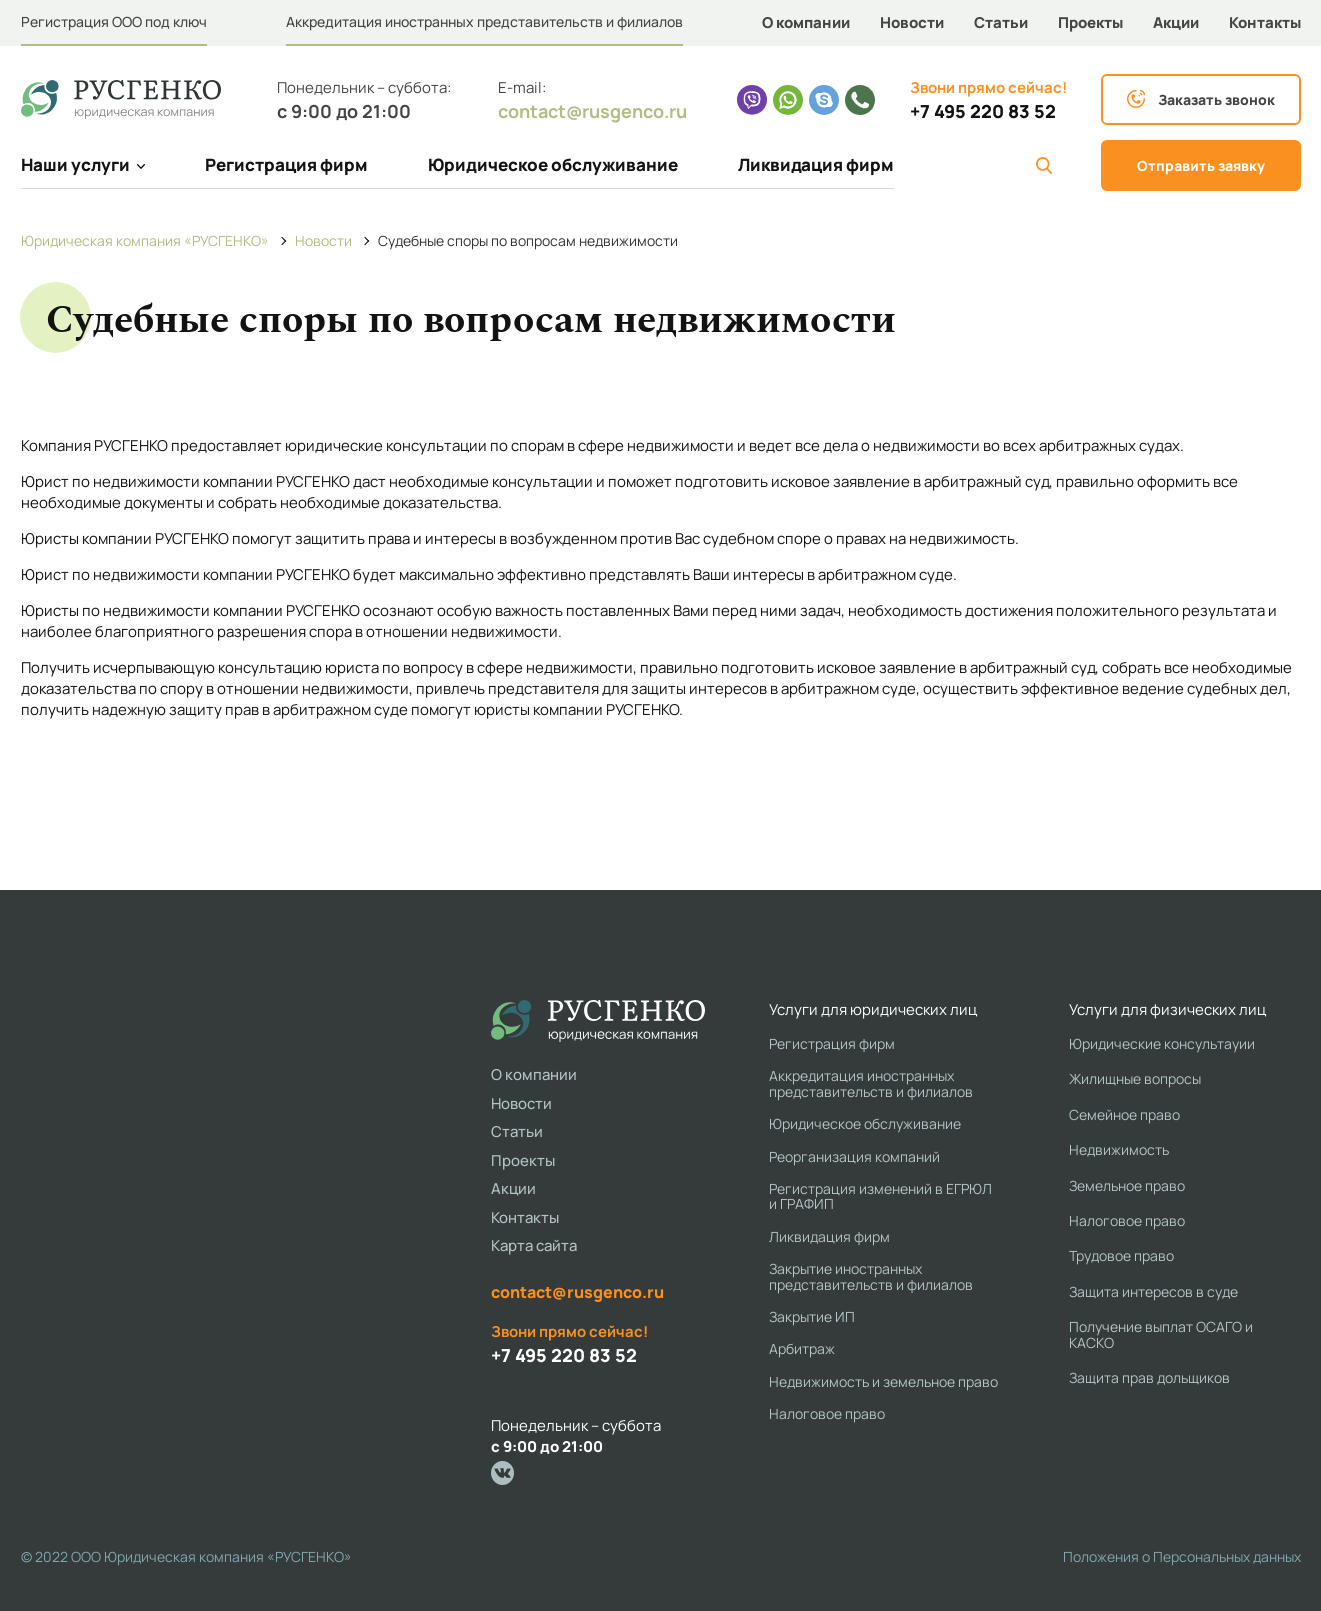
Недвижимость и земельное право (883, 1381)
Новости (912, 22)
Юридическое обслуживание (553, 164)
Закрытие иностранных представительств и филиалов (871, 1276)
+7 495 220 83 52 (983, 111)
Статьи (1001, 22)
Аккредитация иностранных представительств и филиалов (484, 21)
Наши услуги (83, 164)
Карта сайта (534, 1245)
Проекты (1090, 22)
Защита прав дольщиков (1149, 1377)
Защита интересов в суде (1153, 1291)
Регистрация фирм (286, 164)
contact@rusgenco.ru (592, 111)
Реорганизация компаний (854, 1156)
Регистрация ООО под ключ (114, 21)
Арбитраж (802, 1348)
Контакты (1265, 22)
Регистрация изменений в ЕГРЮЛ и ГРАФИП (880, 1196)
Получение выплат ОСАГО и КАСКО (1161, 1334)
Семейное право (1124, 1114)
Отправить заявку (1201, 165)
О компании (806, 22)
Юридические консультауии (1162, 1043)
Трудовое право (1121, 1255)
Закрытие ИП (812, 1316)
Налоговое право (827, 1413)
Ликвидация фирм (816, 164)
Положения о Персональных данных (1182, 1556)
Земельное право (1127, 1185)
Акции (1176, 22)
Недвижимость (1119, 1149)
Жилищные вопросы (1135, 1078)
